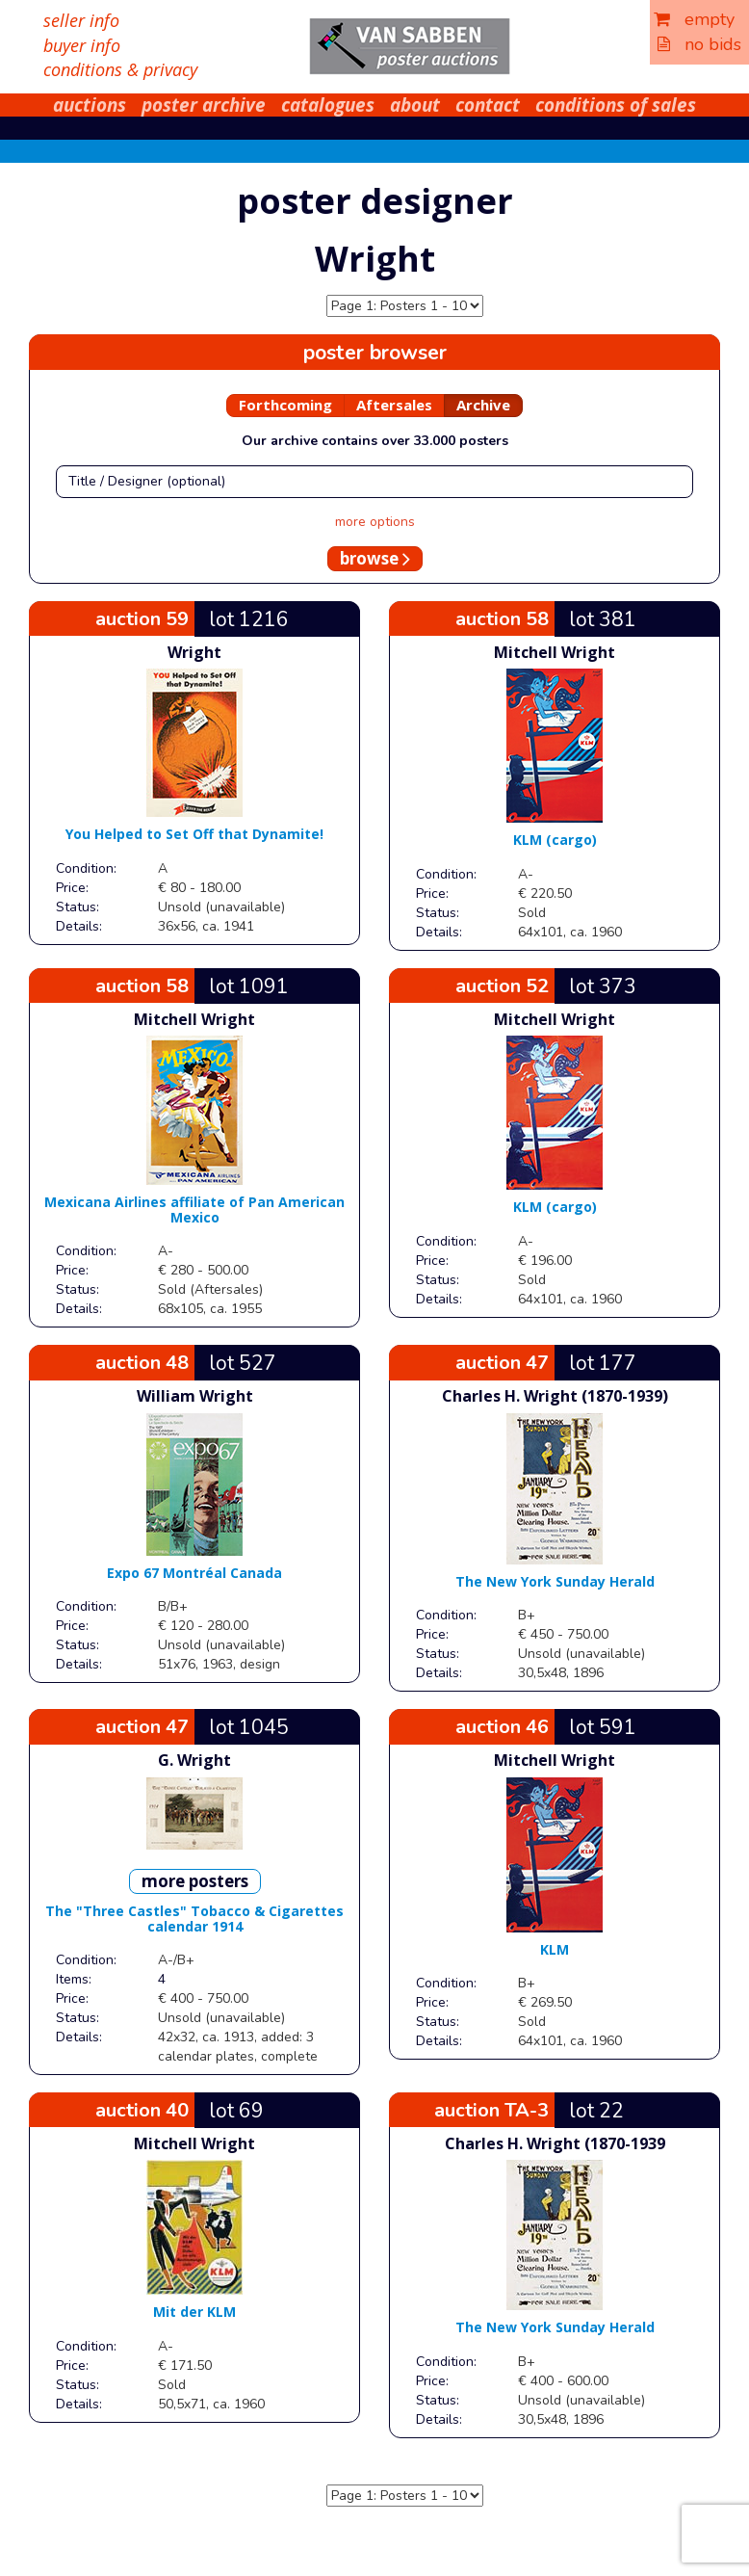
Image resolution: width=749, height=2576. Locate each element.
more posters (195, 1881)
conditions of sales (615, 105)
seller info (81, 20)
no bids (699, 44)
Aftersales (394, 404)
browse (375, 558)
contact (487, 105)
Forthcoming (285, 404)
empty (694, 19)
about (415, 105)
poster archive (204, 105)
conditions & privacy (120, 69)
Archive (483, 404)
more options (375, 522)
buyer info (81, 45)
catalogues (327, 105)
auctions (89, 105)
